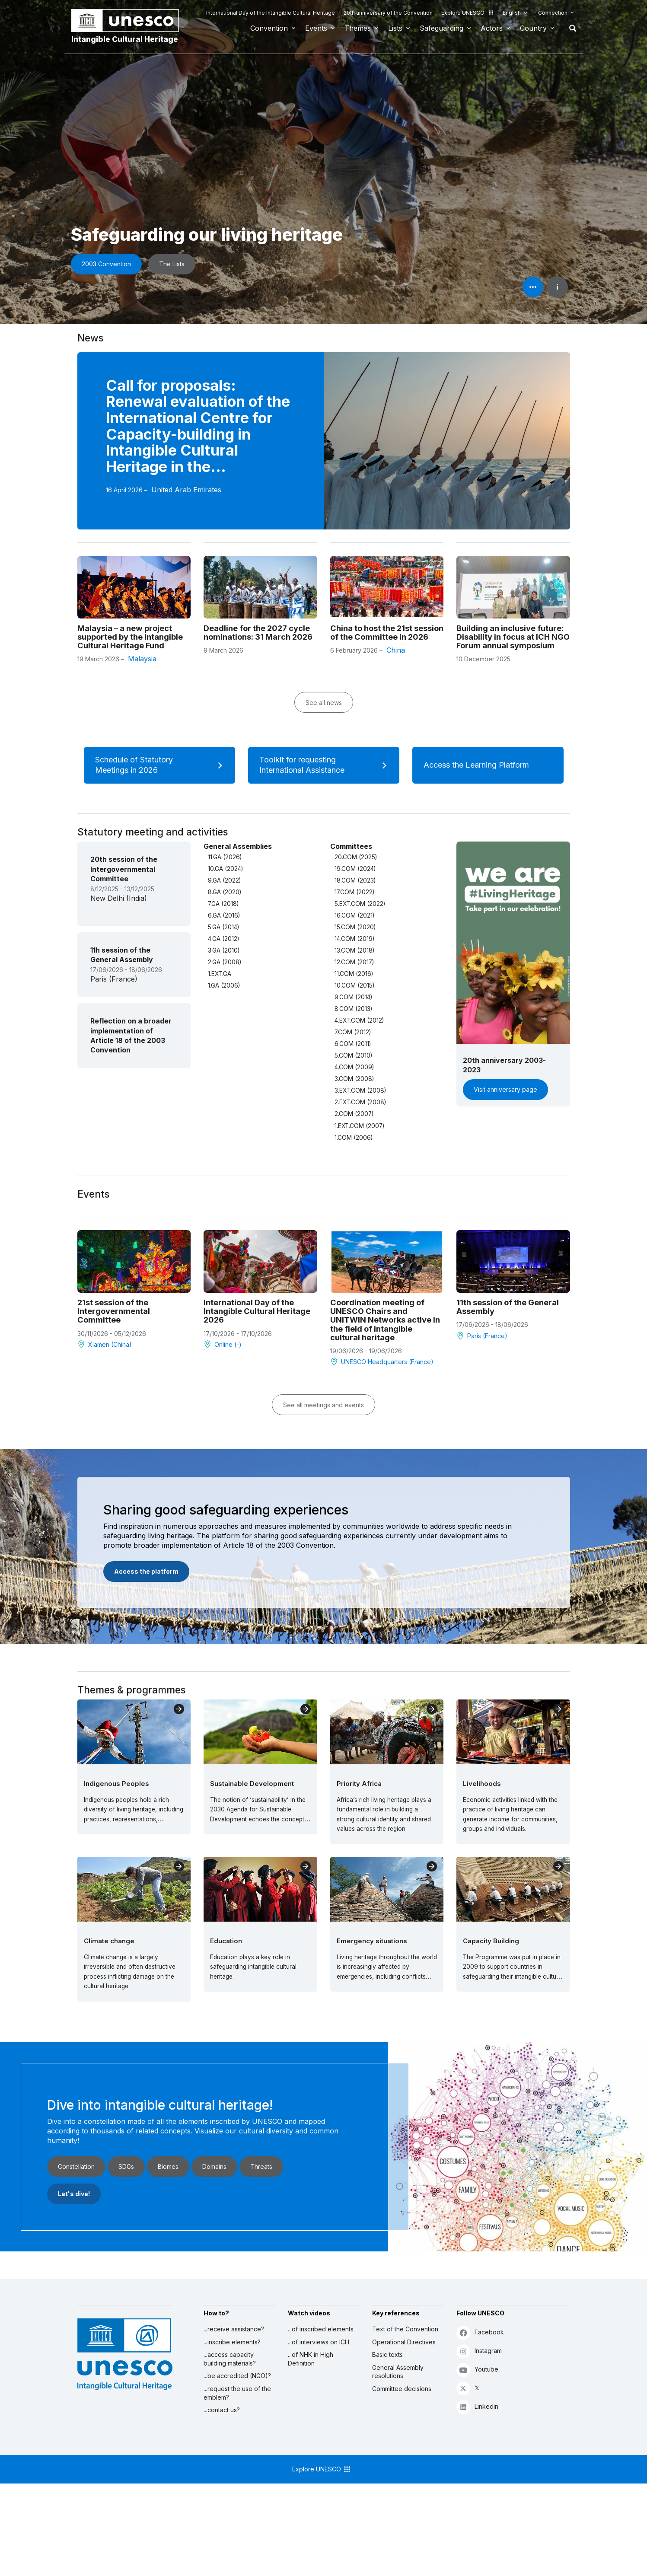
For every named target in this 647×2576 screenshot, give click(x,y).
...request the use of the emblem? (237, 2393)
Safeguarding (441, 28)
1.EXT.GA (219, 973)
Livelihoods (482, 1783)
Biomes (168, 2166)
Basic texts (387, 2354)
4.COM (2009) (354, 1067)
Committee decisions (401, 2388)
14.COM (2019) (354, 938)
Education (226, 1941)
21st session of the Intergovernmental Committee (113, 1311)
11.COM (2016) (354, 973)
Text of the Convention (405, 2329)
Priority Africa (359, 1783)
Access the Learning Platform (487, 765)
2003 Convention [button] (106, 264)
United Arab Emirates (186, 489)
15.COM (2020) (355, 927)
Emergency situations (372, 1941)
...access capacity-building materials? (230, 2359)
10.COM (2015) (354, 985)
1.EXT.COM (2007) (359, 1125)
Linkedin (477, 2406)
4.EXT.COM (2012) (359, 1020)
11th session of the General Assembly (507, 1307)
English (512, 13)
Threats (261, 2166)
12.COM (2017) (354, 962)
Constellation (76, 2166)
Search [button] (570, 28)
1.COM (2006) (354, 1137)
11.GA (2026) (225, 857)
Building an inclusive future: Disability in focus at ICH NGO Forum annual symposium (513, 636)
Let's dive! (74, 2193)
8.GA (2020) (224, 892)
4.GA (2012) (223, 938)
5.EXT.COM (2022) (360, 903)
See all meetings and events (323, 1405)
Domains (214, 2166)
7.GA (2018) (223, 903)
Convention (269, 28)
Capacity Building (491, 1941)
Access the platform (146, 1571)
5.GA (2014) (223, 927)
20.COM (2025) (356, 857)
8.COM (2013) (353, 1008)
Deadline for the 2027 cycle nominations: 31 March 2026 (258, 632)
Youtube (477, 2369)
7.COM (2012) (353, 1032)
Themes (357, 28)
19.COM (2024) (355, 868)
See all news (324, 702)
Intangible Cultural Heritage (124, 39)
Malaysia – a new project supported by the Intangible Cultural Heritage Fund (130, 636)
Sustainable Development (252, 1783)
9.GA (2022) (224, 880)
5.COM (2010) (353, 1055)
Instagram (479, 2351)
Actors (492, 28)
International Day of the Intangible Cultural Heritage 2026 (257, 1311)
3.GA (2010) (223, 950)
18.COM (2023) (355, 880)
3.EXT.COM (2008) (360, 1090)
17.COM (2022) (354, 892)
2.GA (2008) (224, 962)
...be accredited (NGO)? (237, 2375)
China (395, 650)
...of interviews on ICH (318, 2342)
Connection (552, 13)
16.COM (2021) (354, 915)
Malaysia (142, 658)
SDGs (126, 2166)
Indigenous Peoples (116, 1783)
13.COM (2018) (354, 950)
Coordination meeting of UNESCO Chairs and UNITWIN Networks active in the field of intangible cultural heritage (385, 1320)
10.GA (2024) (225, 868)
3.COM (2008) (354, 1078)
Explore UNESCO (467, 13)
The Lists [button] (172, 264)
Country (533, 28)
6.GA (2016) (224, 915)
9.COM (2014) (353, 997)
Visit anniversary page (505, 1089)
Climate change (109, 1941)
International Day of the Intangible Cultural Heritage (270, 13)
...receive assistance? (234, 2329)
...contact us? (222, 2409)
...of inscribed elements (321, 2329)
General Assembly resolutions (398, 2372)
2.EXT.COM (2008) (360, 1102)
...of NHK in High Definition (310, 2359)
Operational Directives (404, 2342)
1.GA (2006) (224, 985)
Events (316, 28)
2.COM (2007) (354, 1113)
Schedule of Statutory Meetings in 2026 (161, 765)
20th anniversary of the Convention (388, 13)
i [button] (557, 287)
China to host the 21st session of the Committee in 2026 (386, 632)
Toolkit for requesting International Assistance (325, 765)
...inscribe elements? (232, 2342)
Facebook (480, 2332)
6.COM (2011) (353, 1043)
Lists (395, 28)
